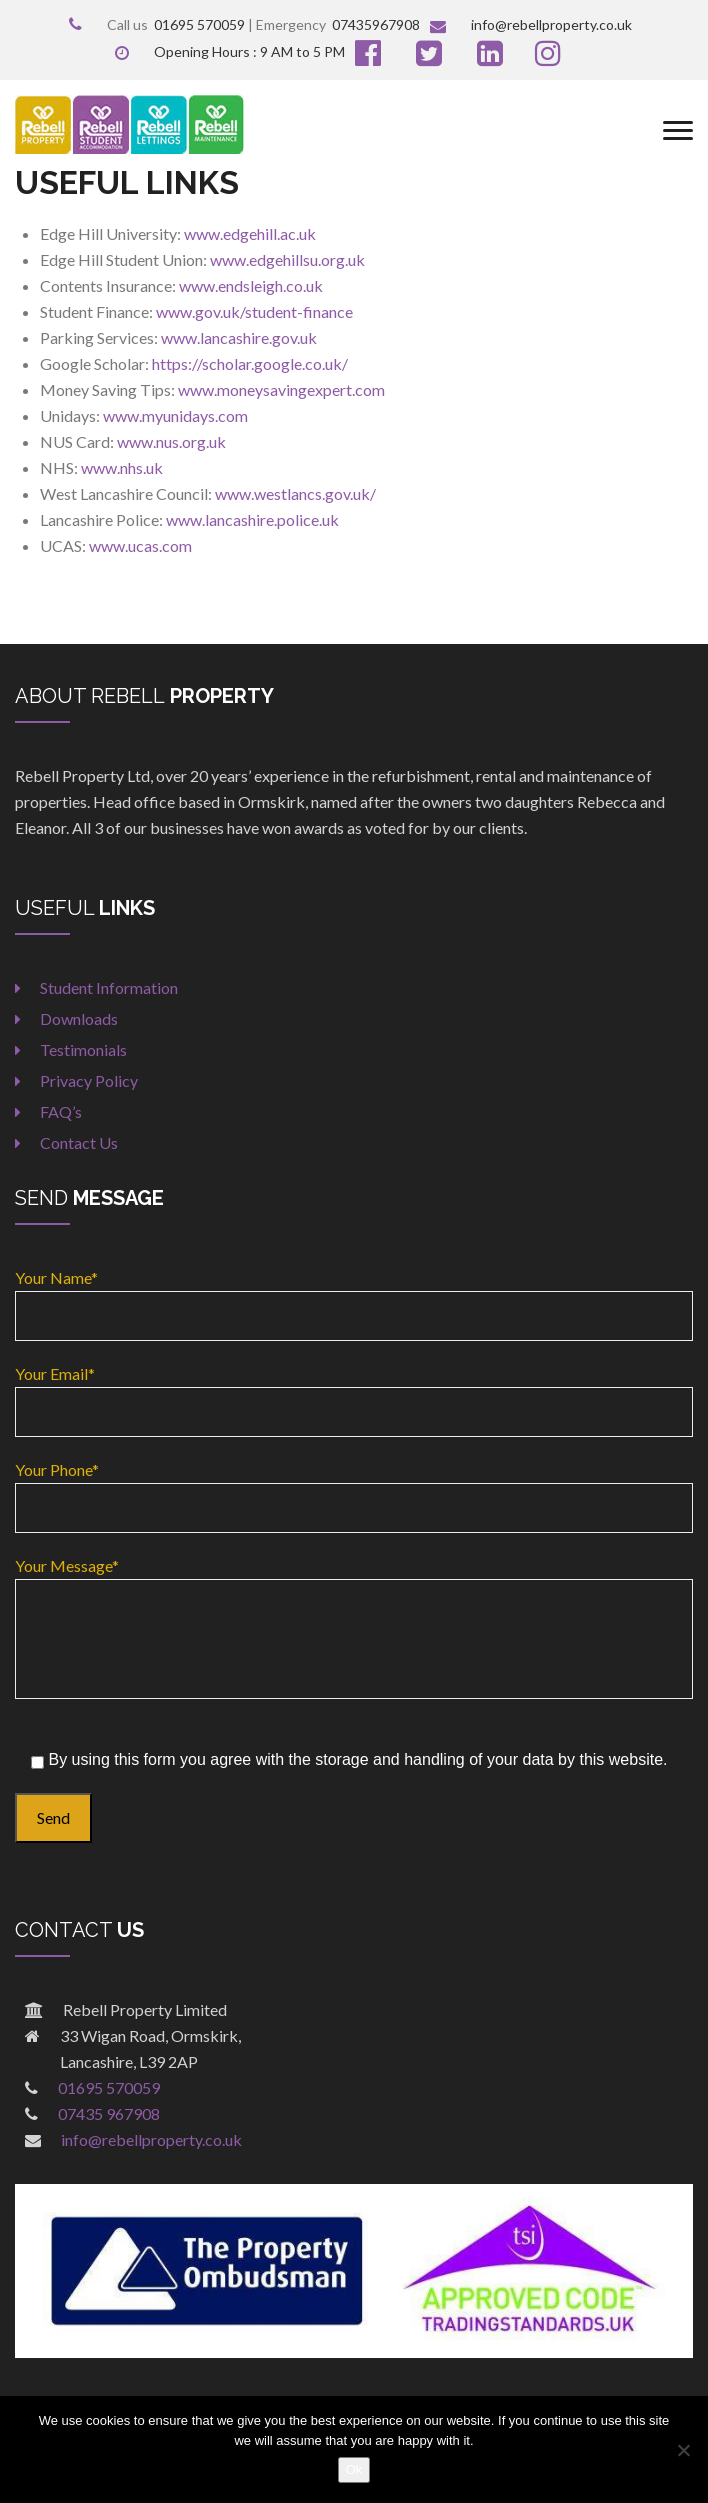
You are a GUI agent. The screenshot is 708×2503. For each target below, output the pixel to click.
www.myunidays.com (175, 415)
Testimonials (83, 1049)
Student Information (109, 987)
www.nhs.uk (122, 467)
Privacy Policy (89, 1080)
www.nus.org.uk (171, 441)
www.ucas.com (140, 545)
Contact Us (79, 1142)
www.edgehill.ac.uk (250, 233)
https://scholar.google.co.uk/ (250, 363)
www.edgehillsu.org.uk (287, 259)
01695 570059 (199, 24)
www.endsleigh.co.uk (251, 285)
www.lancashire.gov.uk (239, 337)
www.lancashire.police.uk (252, 519)
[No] (683, 2450)
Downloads (79, 1018)
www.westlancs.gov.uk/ (295, 493)
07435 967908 (109, 2113)
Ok (354, 2469)
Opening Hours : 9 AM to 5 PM (230, 51)
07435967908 (376, 24)
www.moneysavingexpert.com (281, 389)
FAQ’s (61, 1111)
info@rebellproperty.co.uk (531, 24)
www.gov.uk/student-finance (254, 311)
